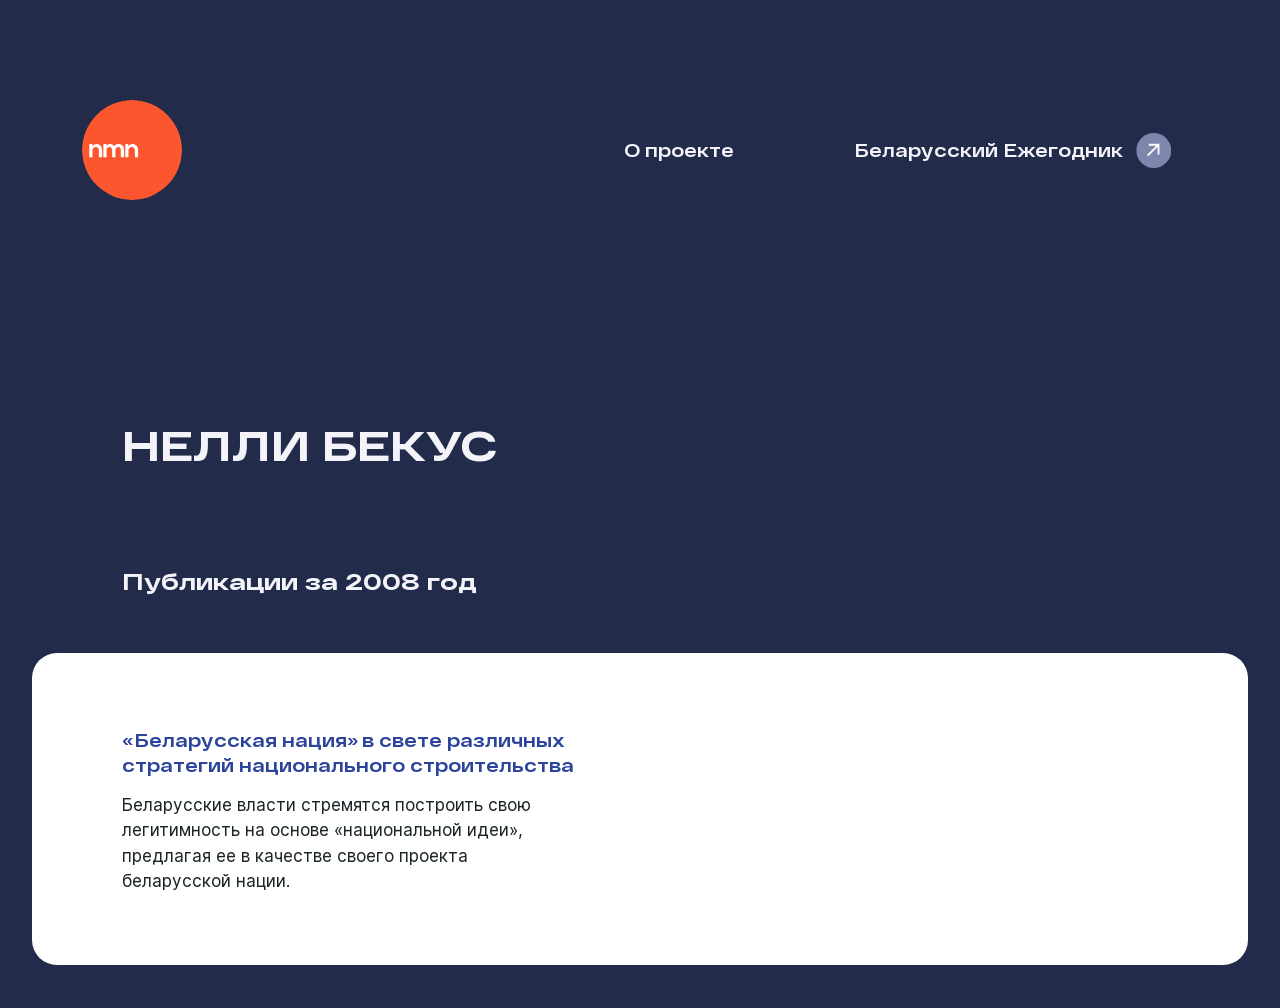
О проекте (679, 149)
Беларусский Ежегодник (988, 149)
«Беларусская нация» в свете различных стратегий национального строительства (348, 752)
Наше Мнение (132, 150)
